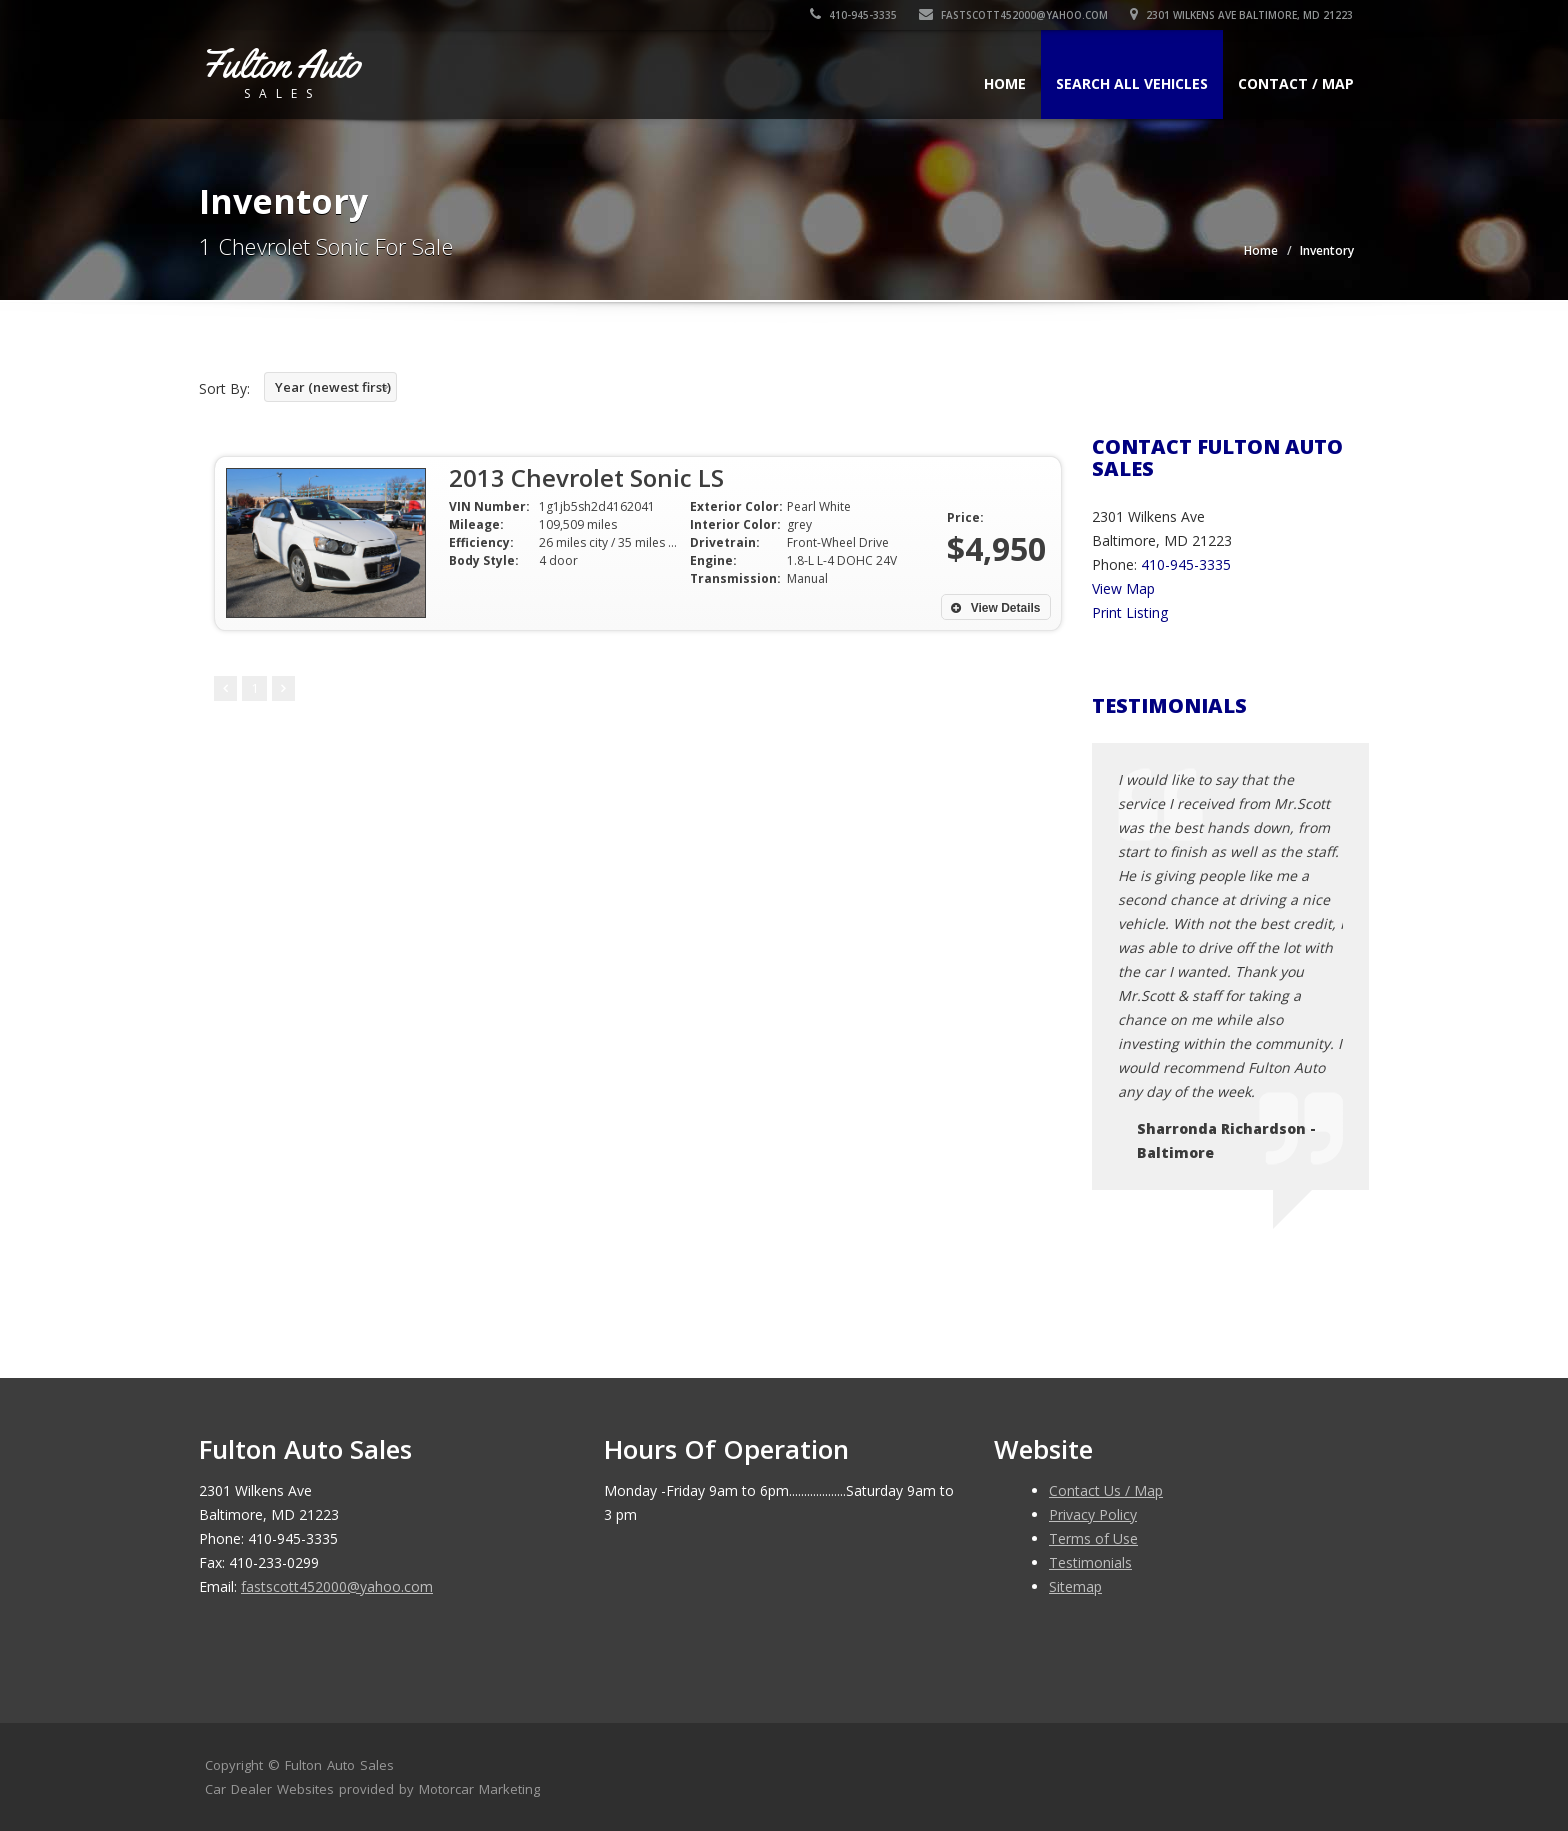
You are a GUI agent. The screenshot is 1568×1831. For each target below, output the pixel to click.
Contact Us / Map (1106, 1490)
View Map (1123, 588)
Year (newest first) (333, 387)
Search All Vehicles (1132, 83)
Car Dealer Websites (269, 1789)
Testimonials (1090, 1562)
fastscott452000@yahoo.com (1014, 15)
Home (1005, 83)
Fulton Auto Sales (339, 1765)
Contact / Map (1296, 83)
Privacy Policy (1093, 1514)
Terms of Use (1093, 1538)
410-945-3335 (854, 15)
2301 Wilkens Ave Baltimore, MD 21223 (1242, 15)
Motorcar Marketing (479, 1789)
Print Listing (1130, 612)
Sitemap (1075, 1586)
